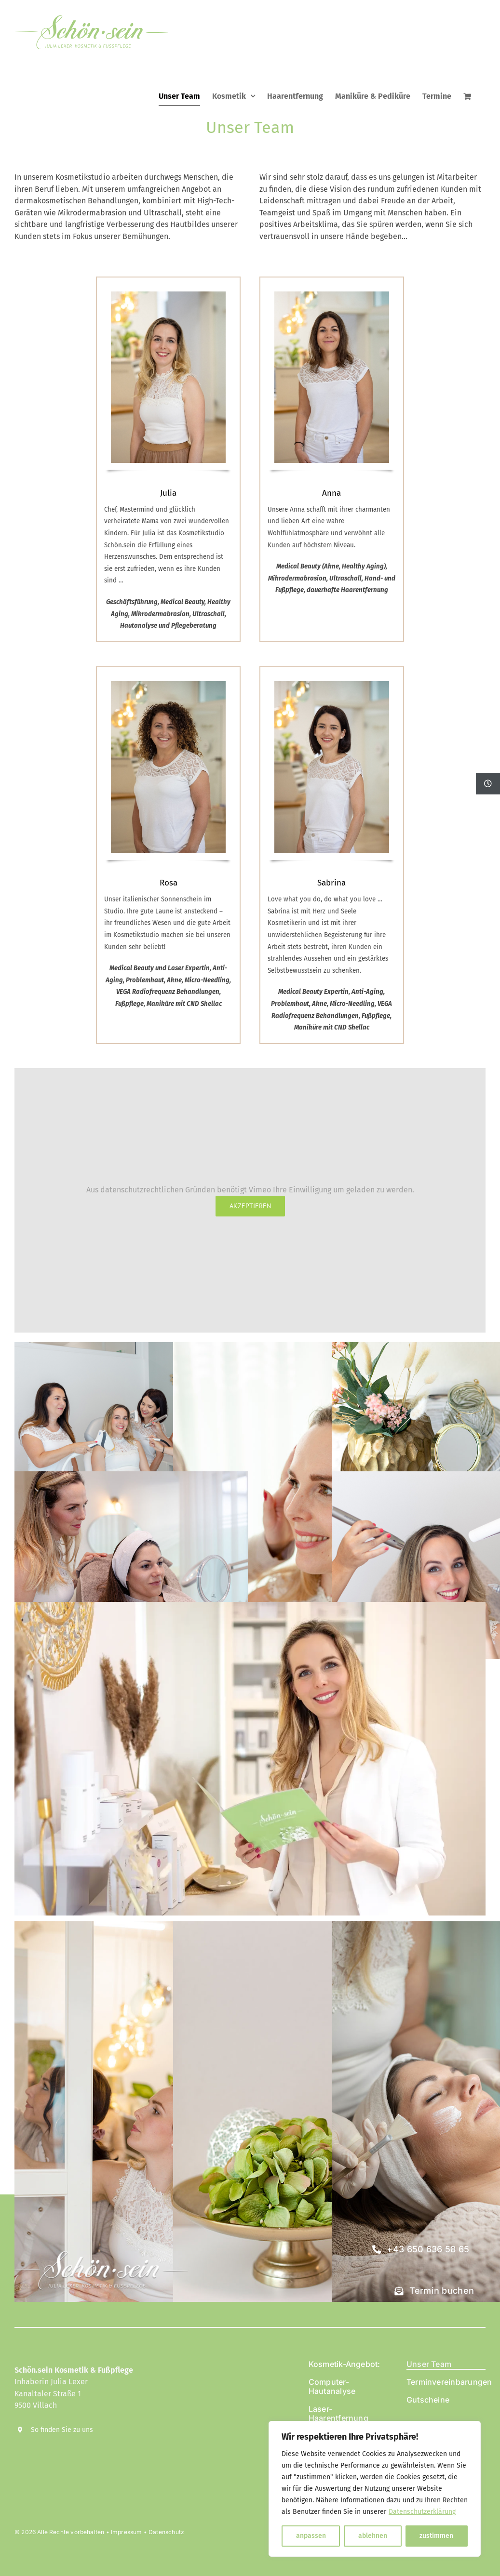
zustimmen (436, 2536)
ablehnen (372, 2536)
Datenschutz (166, 2532)
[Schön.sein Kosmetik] (101, 2232)
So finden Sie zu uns (62, 2430)
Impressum (126, 2532)
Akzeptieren (250, 1206)
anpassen (311, 2536)
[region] (375, 2489)
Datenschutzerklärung (422, 2512)
